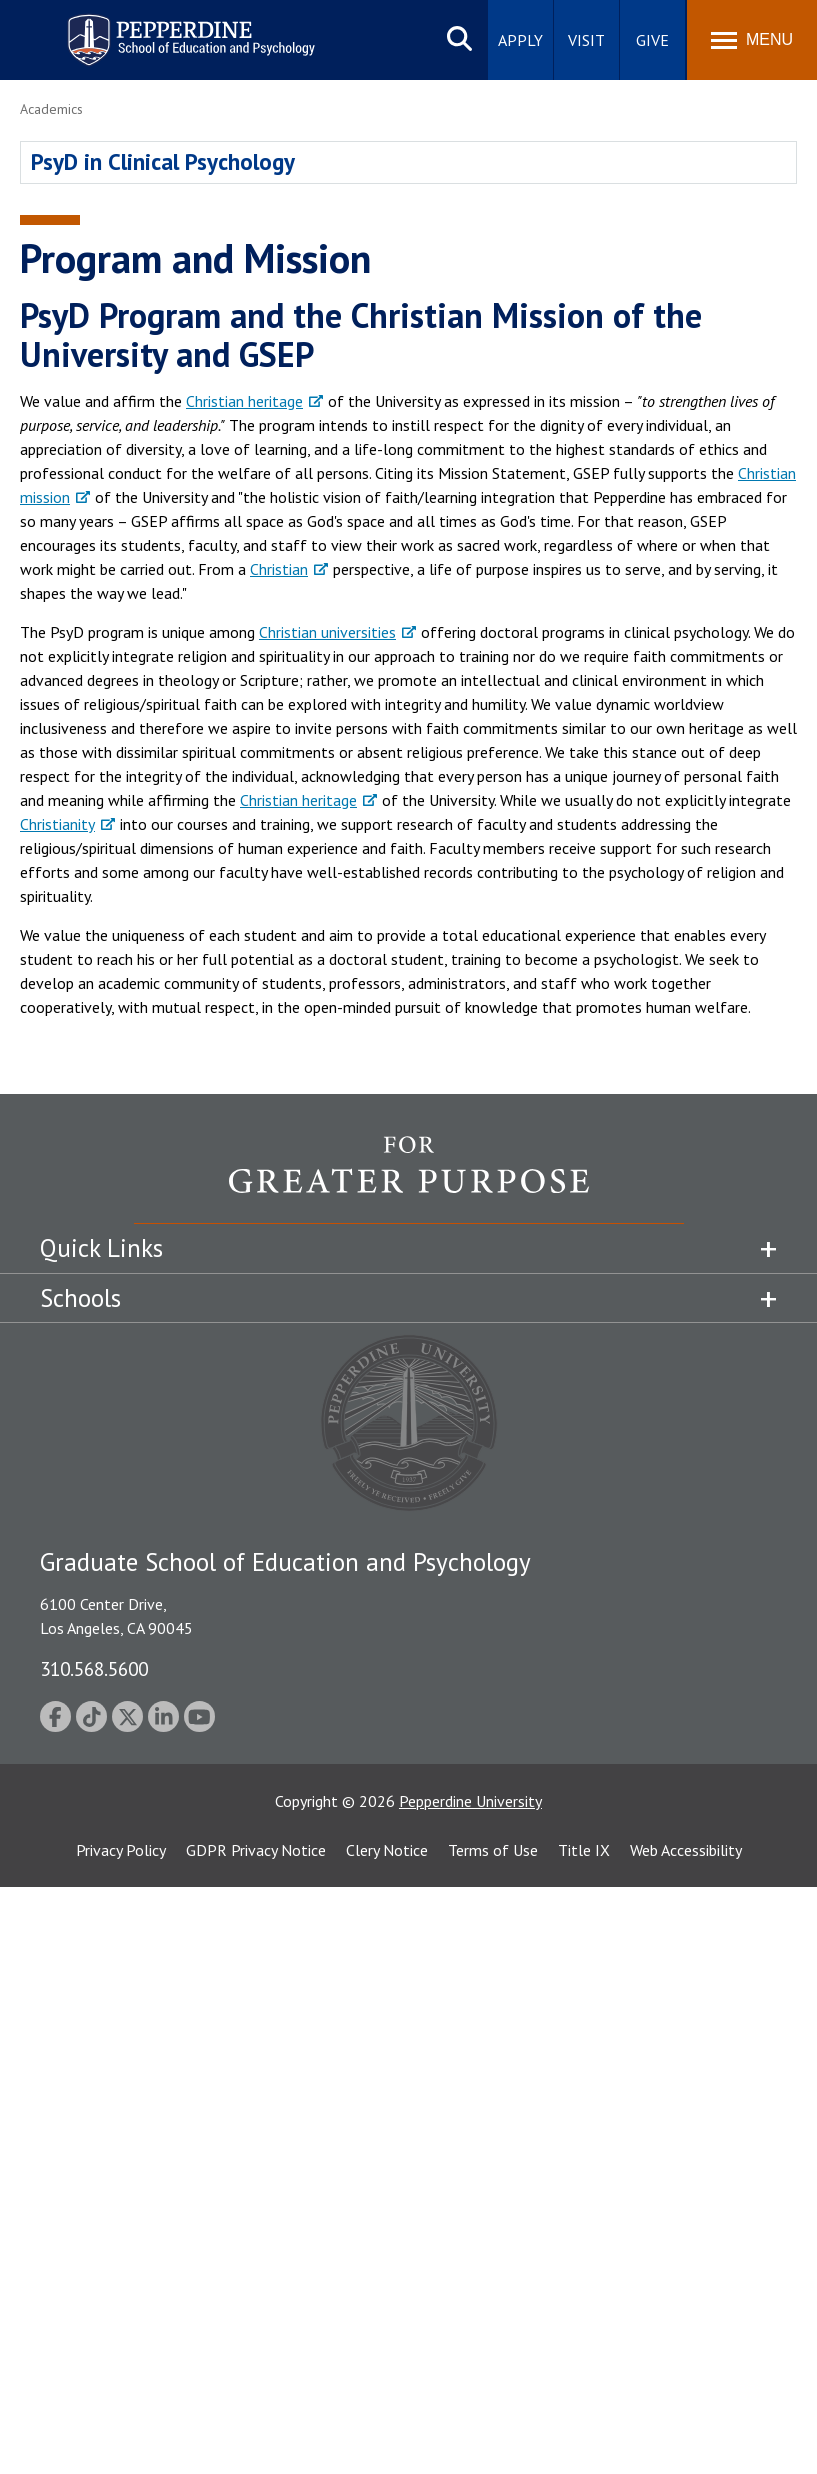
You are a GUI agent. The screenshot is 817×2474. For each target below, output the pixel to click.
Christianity (57, 824)
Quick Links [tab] (101, 1248)
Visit (586, 40)
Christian (279, 569)
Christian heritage (244, 401)
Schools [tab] (80, 1298)
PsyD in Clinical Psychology (163, 161)
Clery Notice (387, 1850)
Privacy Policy (121, 1850)
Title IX (584, 1850)
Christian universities (327, 632)
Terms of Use (493, 1850)
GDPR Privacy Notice (256, 1850)
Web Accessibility (686, 1850)
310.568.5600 (94, 1668)
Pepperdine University (470, 1801)
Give (652, 40)
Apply (520, 40)
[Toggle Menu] (752, 40)
